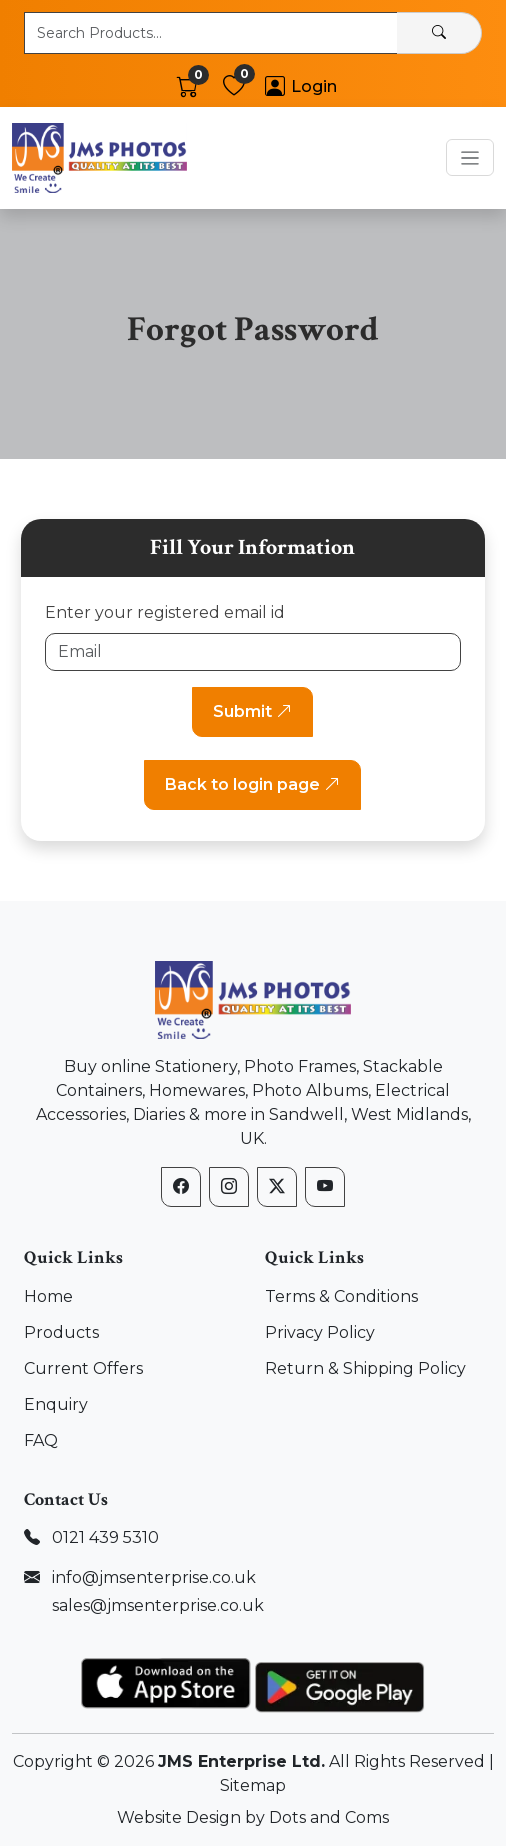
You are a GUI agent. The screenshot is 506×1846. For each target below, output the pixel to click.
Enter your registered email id (165, 612)
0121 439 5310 (105, 1537)
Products (61, 1332)
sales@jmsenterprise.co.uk (158, 1605)
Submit (252, 711)
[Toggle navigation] (470, 157)
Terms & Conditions (341, 1296)
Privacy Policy (320, 1332)
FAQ (41, 1440)
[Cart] (188, 86)
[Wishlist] (234, 86)
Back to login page (252, 784)
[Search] (439, 33)
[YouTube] (325, 1187)
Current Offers (83, 1368)
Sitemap (253, 1785)
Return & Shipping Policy (365, 1368)
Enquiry (56, 1404)
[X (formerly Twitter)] (277, 1187)
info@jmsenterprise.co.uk (154, 1577)
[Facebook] (181, 1187)
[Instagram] (229, 1187)
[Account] (301, 86)
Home (48, 1296)
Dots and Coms (329, 1817)
